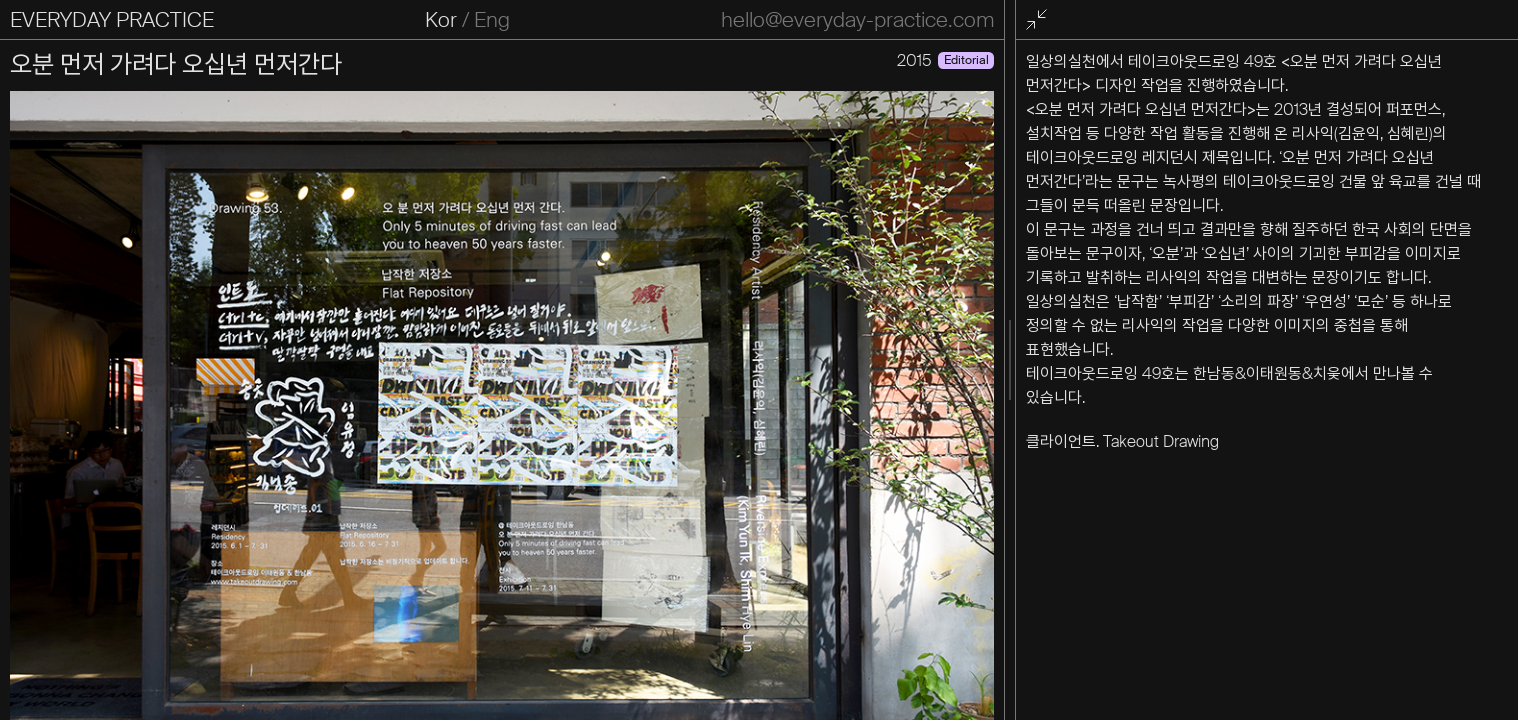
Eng (492, 20)
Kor (441, 20)
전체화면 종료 (1039, 20)
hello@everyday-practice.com (857, 20)
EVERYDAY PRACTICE (112, 20)
